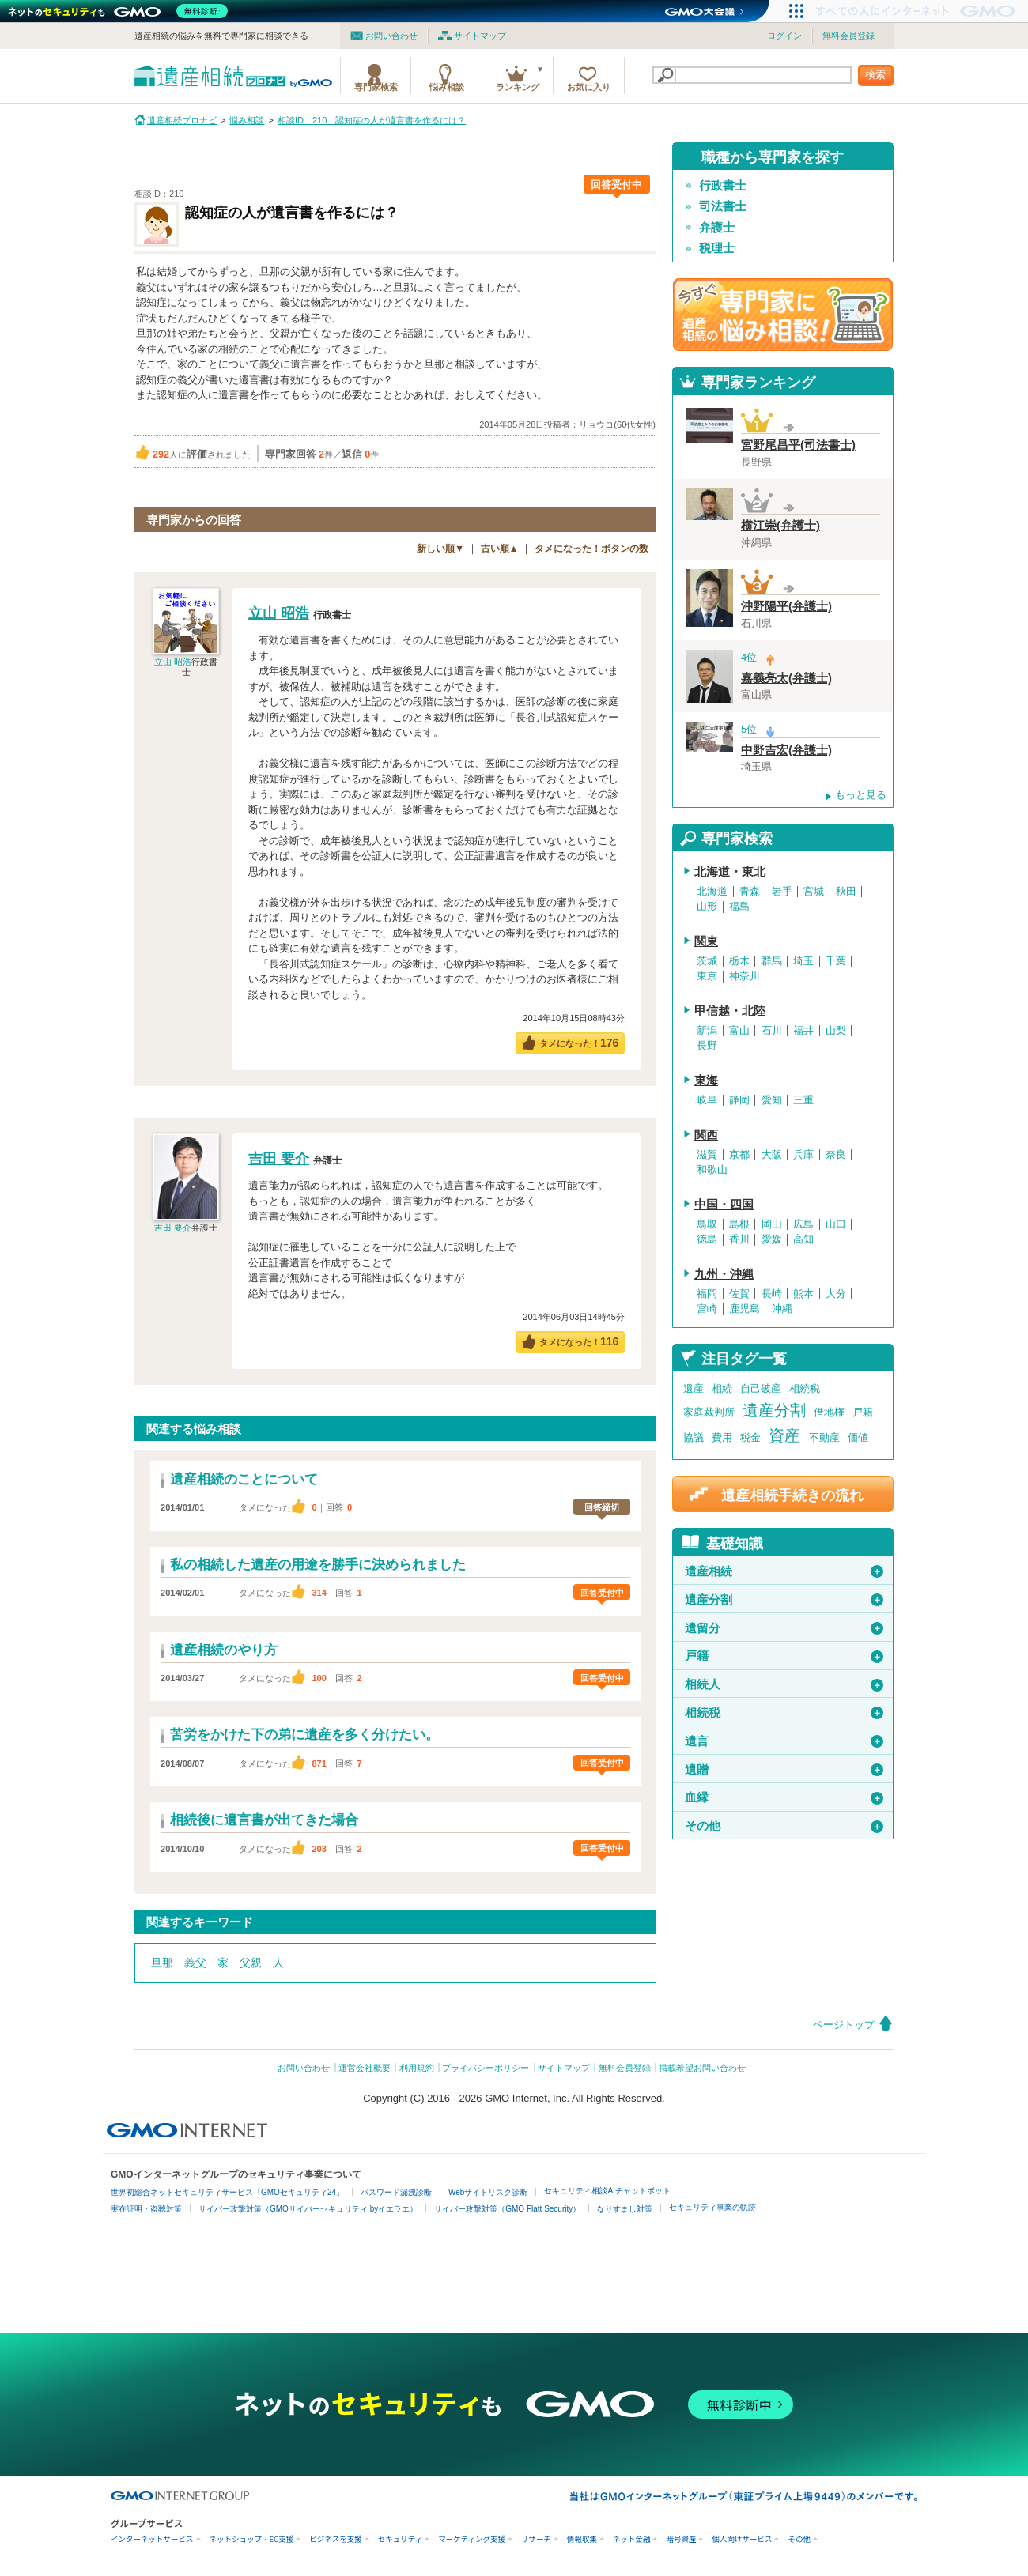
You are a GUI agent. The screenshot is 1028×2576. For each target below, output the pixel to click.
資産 (784, 1435)
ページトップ (844, 2025)
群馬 (772, 961)
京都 (739, 1154)
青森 (749, 891)
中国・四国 (724, 1204)
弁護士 (717, 227)
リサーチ (536, 2539)
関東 (706, 941)
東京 (707, 976)
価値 (858, 1437)
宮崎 (707, 1308)
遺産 (693, 1388)
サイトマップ (480, 35)
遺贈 (784, 1769)
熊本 (803, 1293)
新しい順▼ (440, 548)
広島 (803, 1224)
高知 (803, 1239)
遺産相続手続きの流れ (792, 1495)
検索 (875, 75)
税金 (750, 1437)
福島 (739, 906)
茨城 (707, 961)
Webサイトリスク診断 (487, 2192)
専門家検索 (376, 87)
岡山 (772, 1224)
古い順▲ (500, 548)
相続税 (804, 1388)
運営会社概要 (364, 2067)
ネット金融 (632, 2539)
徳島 (707, 1239)
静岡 (739, 1100)
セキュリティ (400, 2539)
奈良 (836, 1154)
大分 (836, 1293)
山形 (707, 906)
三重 (803, 1100)
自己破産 (760, 1388)
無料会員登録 (848, 35)
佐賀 (739, 1293)
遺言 (784, 1741)
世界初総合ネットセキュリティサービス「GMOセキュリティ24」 (227, 2192)
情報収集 (582, 2539)
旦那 (162, 1962)
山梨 (836, 1030)
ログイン (784, 35)
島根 (739, 1224)
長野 (707, 1045)
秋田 (846, 891)
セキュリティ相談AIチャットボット (607, 2190)
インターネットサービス (152, 2539)
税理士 (717, 248)
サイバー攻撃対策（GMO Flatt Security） (507, 2208)
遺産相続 (784, 1571)
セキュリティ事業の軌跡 (712, 2207)
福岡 (707, 1293)
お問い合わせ (391, 35)
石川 (772, 1030)
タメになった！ (579, 1042)
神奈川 (744, 976)
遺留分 (784, 1628)
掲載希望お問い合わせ (702, 2067)
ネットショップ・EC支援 (252, 2539)
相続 (722, 1388)
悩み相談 (446, 87)
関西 (706, 1135)
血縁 (784, 1797)
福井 (803, 1030)
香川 (739, 1239)
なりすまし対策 (624, 2208)
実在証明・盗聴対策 (146, 2208)
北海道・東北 (729, 872)
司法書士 (722, 206)
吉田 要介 (172, 1227)
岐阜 (707, 1100)
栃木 (739, 961)
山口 (836, 1224)
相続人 (784, 1684)
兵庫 (803, 1154)
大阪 (772, 1154)
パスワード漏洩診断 (396, 2192)
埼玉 (803, 961)
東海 (706, 1080)
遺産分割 (774, 1410)
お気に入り (588, 87)
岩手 (782, 891)
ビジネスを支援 (335, 2539)
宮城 (813, 891)
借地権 (829, 1412)
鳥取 (707, 1224)
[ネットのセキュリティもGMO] (121, 11)
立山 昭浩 (172, 661)
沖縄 (782, 1308)
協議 (693, 1437)
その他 (784, 1826)
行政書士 (722, 185)
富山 (739, 1030)
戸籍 (862, 1412)
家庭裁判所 (709, 1412)
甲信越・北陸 (729, 1011)
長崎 (772, 1293)
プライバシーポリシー (485, 2067)
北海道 (712, 891)
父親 (251, 1962)
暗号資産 (681, 2539)
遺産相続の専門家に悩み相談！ (783, 314)
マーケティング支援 (471, 2539)
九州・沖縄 (724, 1274)
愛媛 (772, 1239)
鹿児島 (744, 1308)
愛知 (772, 1100)
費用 (722, 1437)
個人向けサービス (742, 2539)
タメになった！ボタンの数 (591, 548)
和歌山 (712, 1169)
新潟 (707, 1030)
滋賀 (707, 1154)
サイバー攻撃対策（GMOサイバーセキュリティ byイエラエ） (308, 2208)
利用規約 (416, 2067)
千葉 (836, 961)
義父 (195, 1962)
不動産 (824, 1437)
